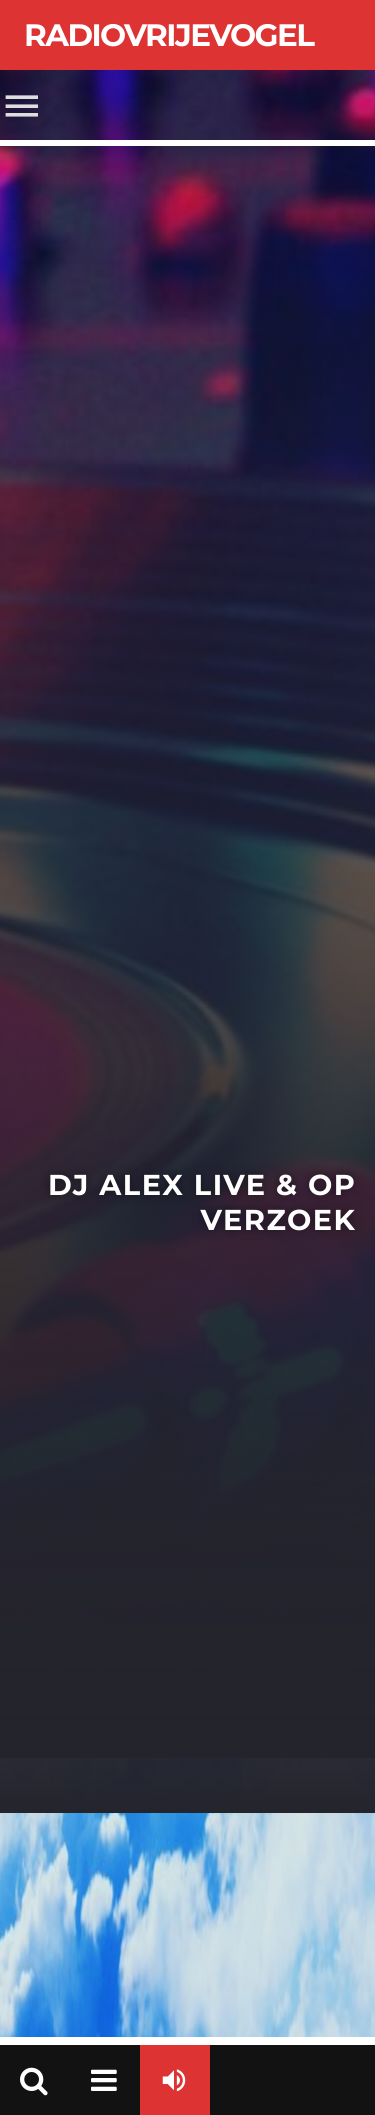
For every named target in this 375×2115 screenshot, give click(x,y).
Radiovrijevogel (168, 35)
